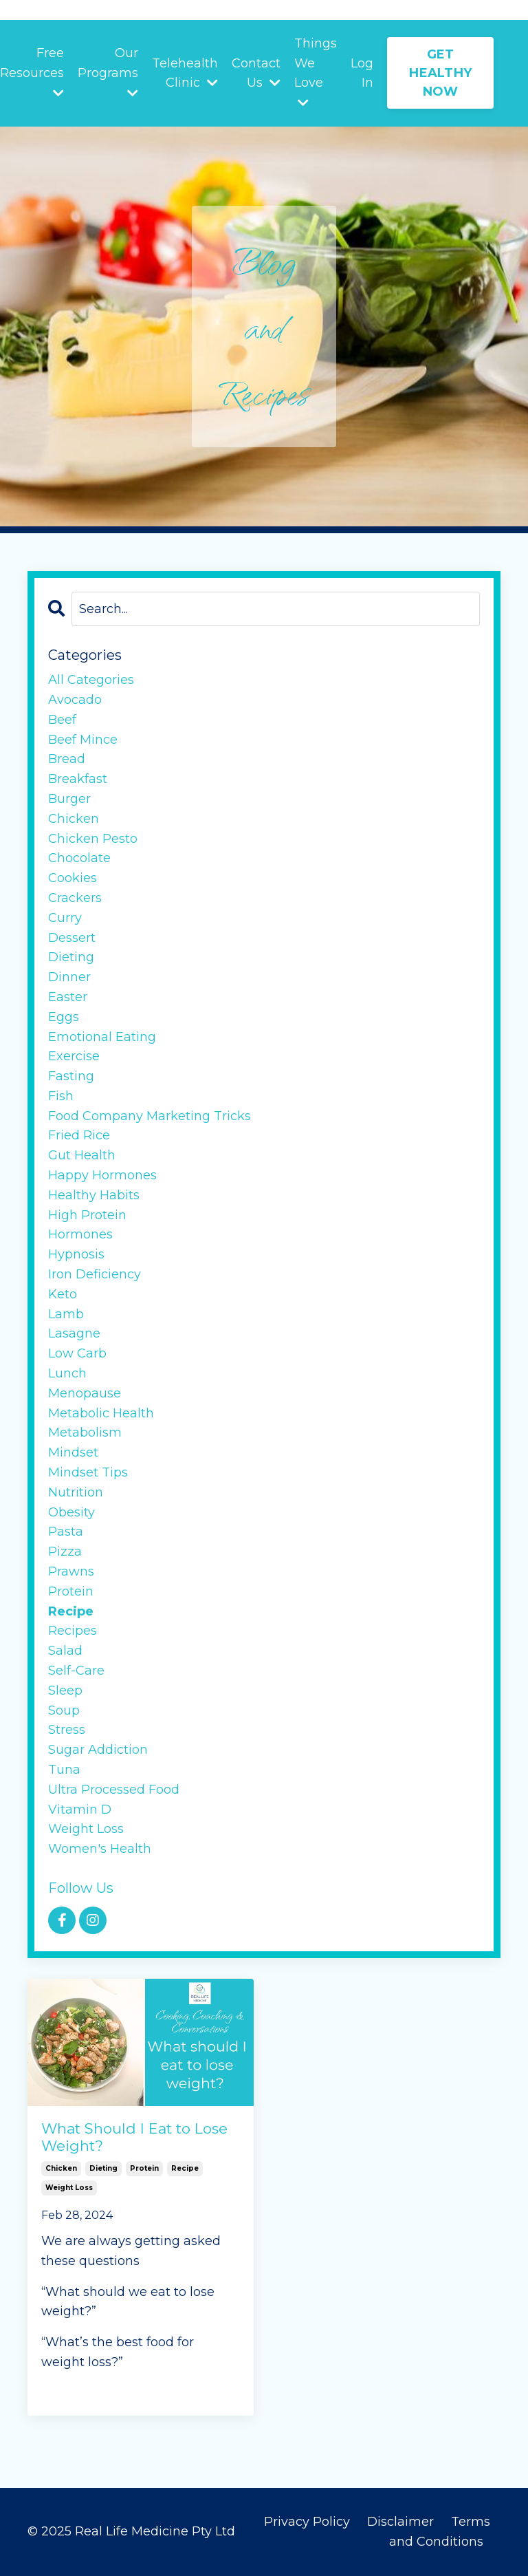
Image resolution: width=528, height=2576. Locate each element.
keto (62, 1294)
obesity (71, 1512)
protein (144, 2168)
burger (69, 798)
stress (66, 1729)
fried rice (79, 1135)
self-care (76, 1670)
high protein (87, 1215)
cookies (72, 878)
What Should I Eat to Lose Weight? (134, 2137)
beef (62, 719)
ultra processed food (113, 1789)
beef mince (83, 739)
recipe (185, 2168)
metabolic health (101, 1413)
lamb (66, 1314)
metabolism (85, 1432)
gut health (82, 1155)
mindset (73, 1452)
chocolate (79, 858)
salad (65, 1650)
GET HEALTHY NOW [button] (440, 73)
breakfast (77, 778)
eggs (63, 1016)
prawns (71, 1571)
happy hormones (102, 1175)
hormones (80, 1234)
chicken (61, 2168)
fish (61, 1096)
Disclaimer (402, 2521)
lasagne (74, 1333)
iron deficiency (94, 1274)
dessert (72, 937)
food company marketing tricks (149, 1116)
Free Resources (32, 72)
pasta (65, 1531)
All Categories (91, 679)
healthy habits (94, 1195)
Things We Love (315, 72)
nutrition (75, 1492)
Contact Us (256, 73)
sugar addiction (98, 1749)
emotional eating (102, 1036)
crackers (75, 897)
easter (67, 997)
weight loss (69, 2187)
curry (65, 917)
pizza (65, 1551)
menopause (84, 1393)
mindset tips (88, 1472)
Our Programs (108, 72)
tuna (64, 1769)
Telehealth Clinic (185, 73)
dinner (69, 977)
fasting (71, 1076)
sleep (65, 1690)
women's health (99, 1848)
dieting (103, 2168)
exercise (74, 1056)
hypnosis (76, 1254)
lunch (67, 1373)
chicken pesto (93, 838)
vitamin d (79, 1809)
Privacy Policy (307, 2521)
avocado (75, 699)
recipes (72, 1630)
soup (64, 1710)
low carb (77, 1353)
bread (66, 758)
